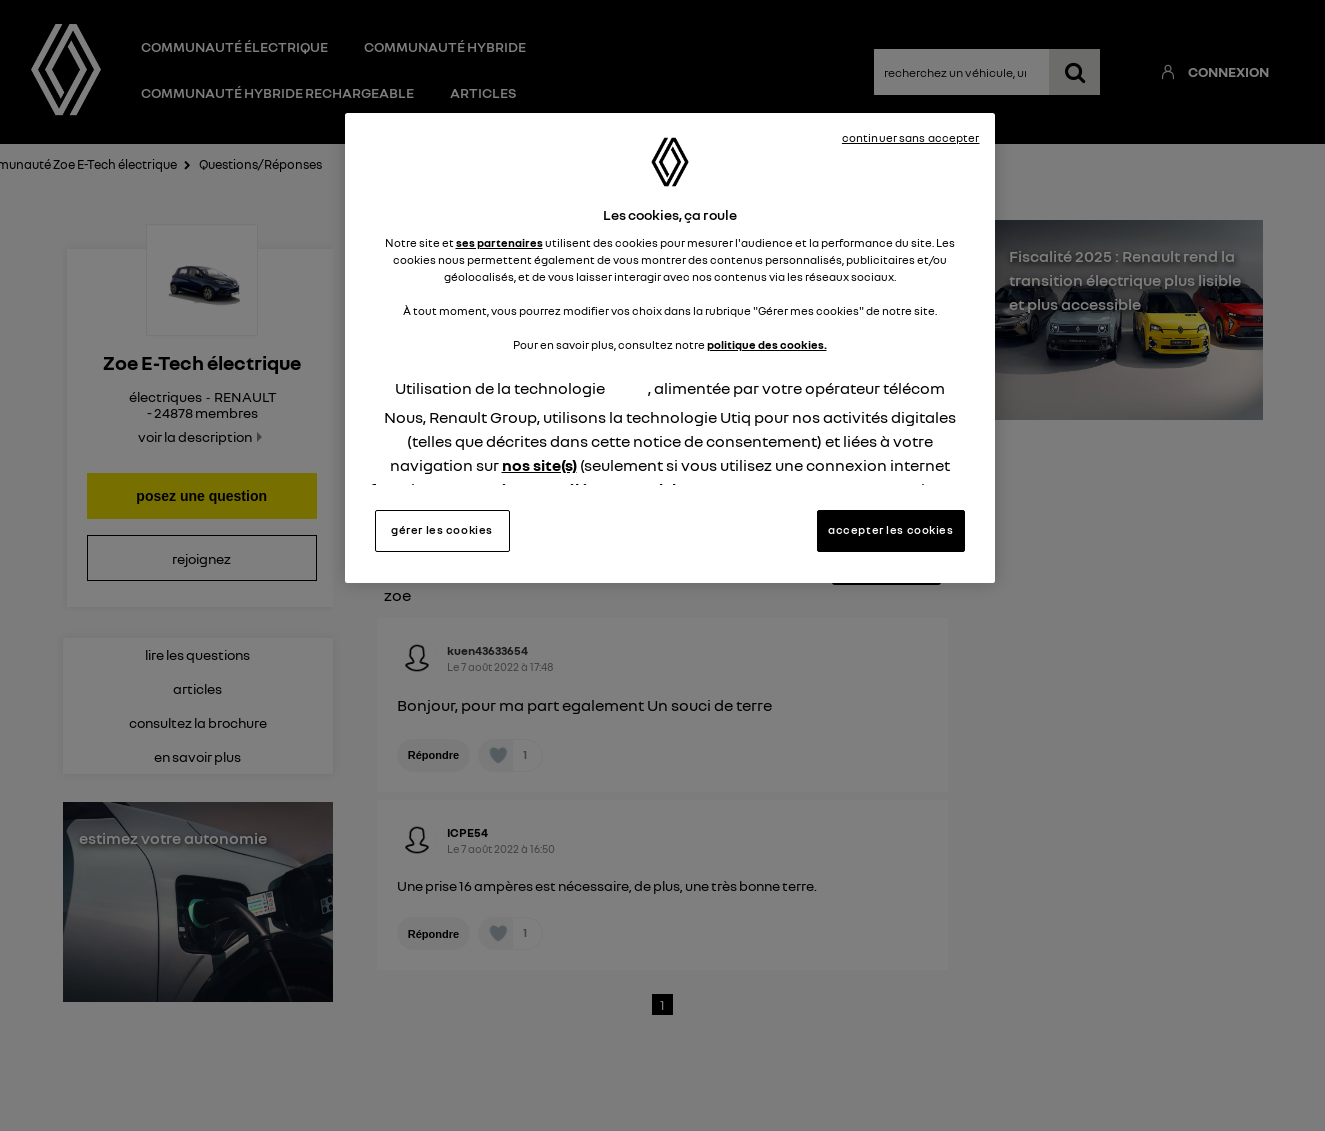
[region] (670, 348)
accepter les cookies (890, 530)
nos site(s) (539, 465)
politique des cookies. (767, 345)
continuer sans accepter (911, 138)
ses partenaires (499, 243)
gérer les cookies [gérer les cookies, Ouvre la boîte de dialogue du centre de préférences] (442, 530)
